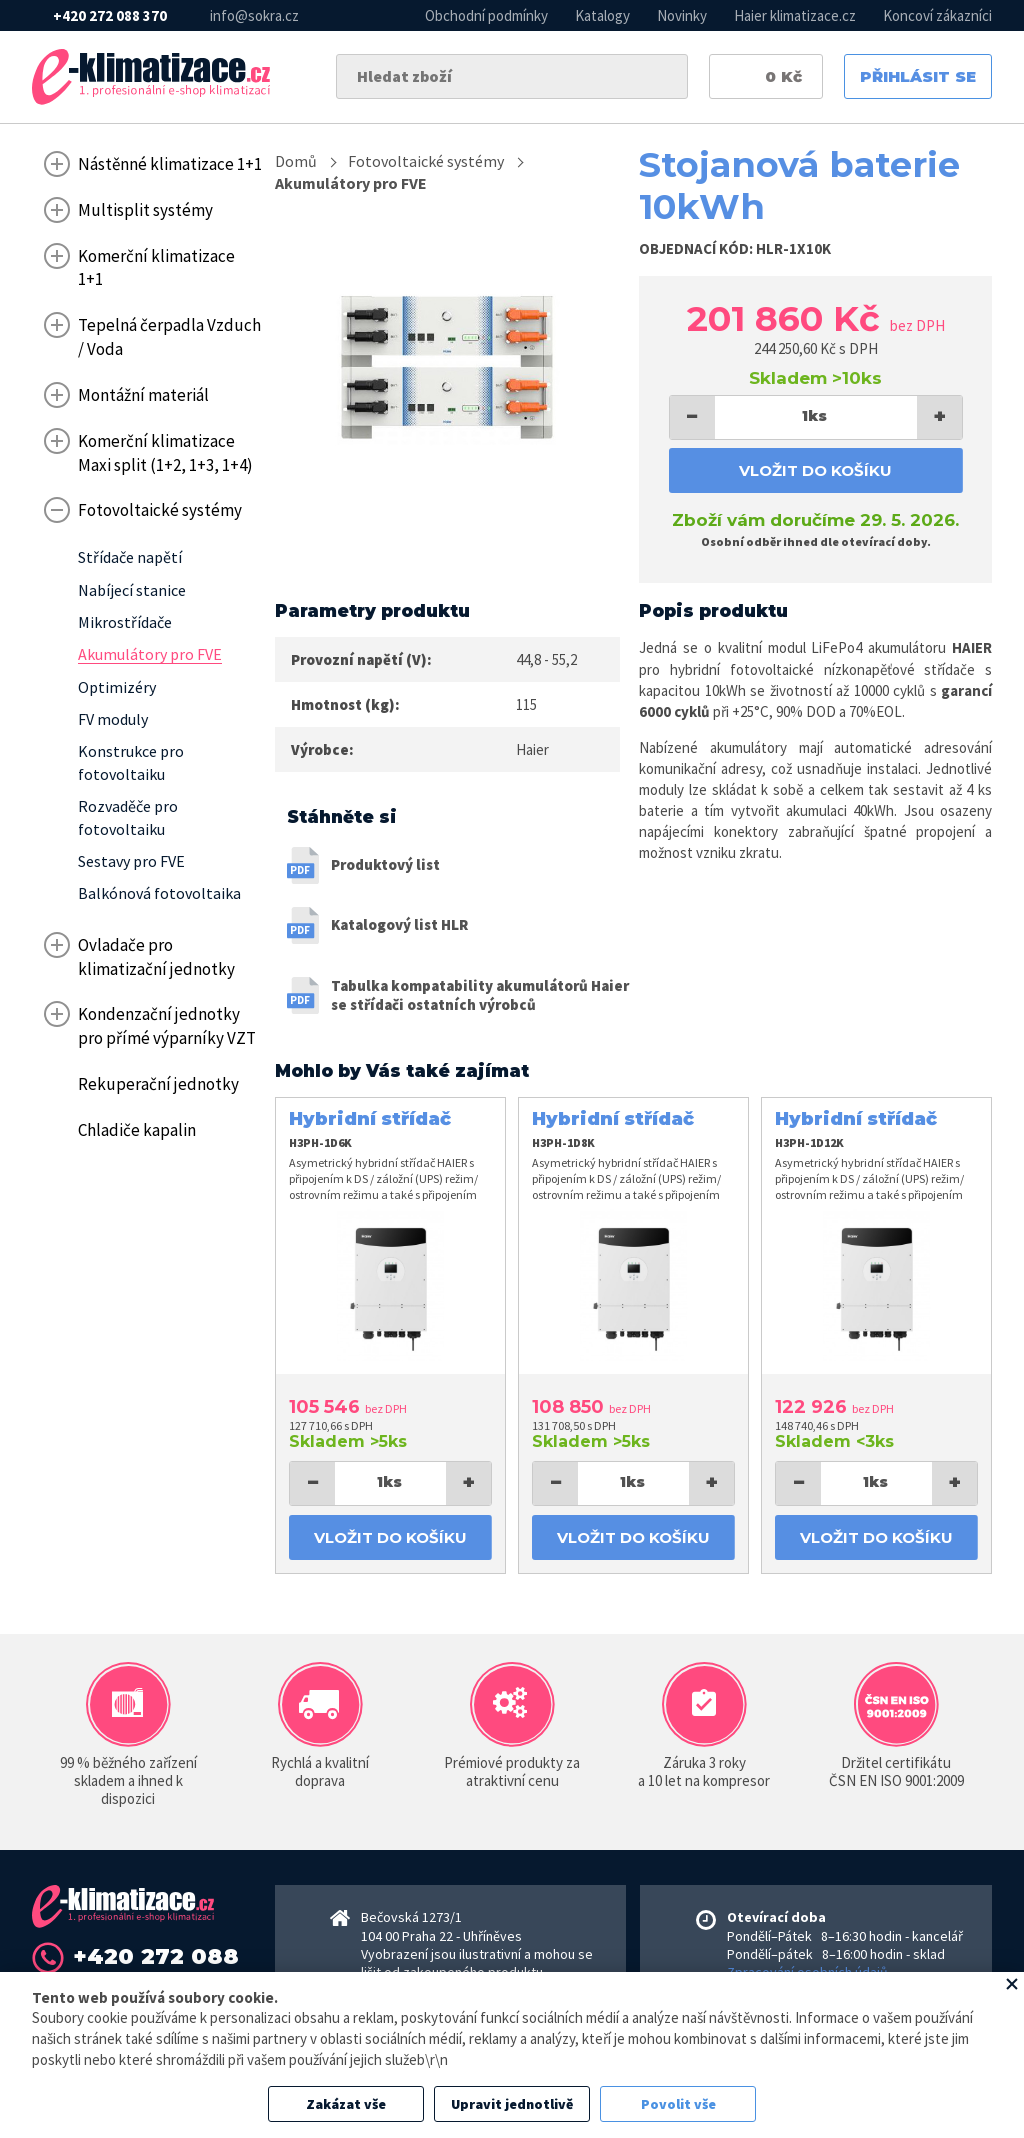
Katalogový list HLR (399, 924)
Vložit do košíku (815, 470)
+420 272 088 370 (110, 15)
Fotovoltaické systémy (426, 161)
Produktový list (385, 864)
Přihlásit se (918, 76)
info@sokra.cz (254, 15)
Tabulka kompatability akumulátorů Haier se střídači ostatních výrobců (480, 995)
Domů (296, 161)
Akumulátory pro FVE (351, 183)
